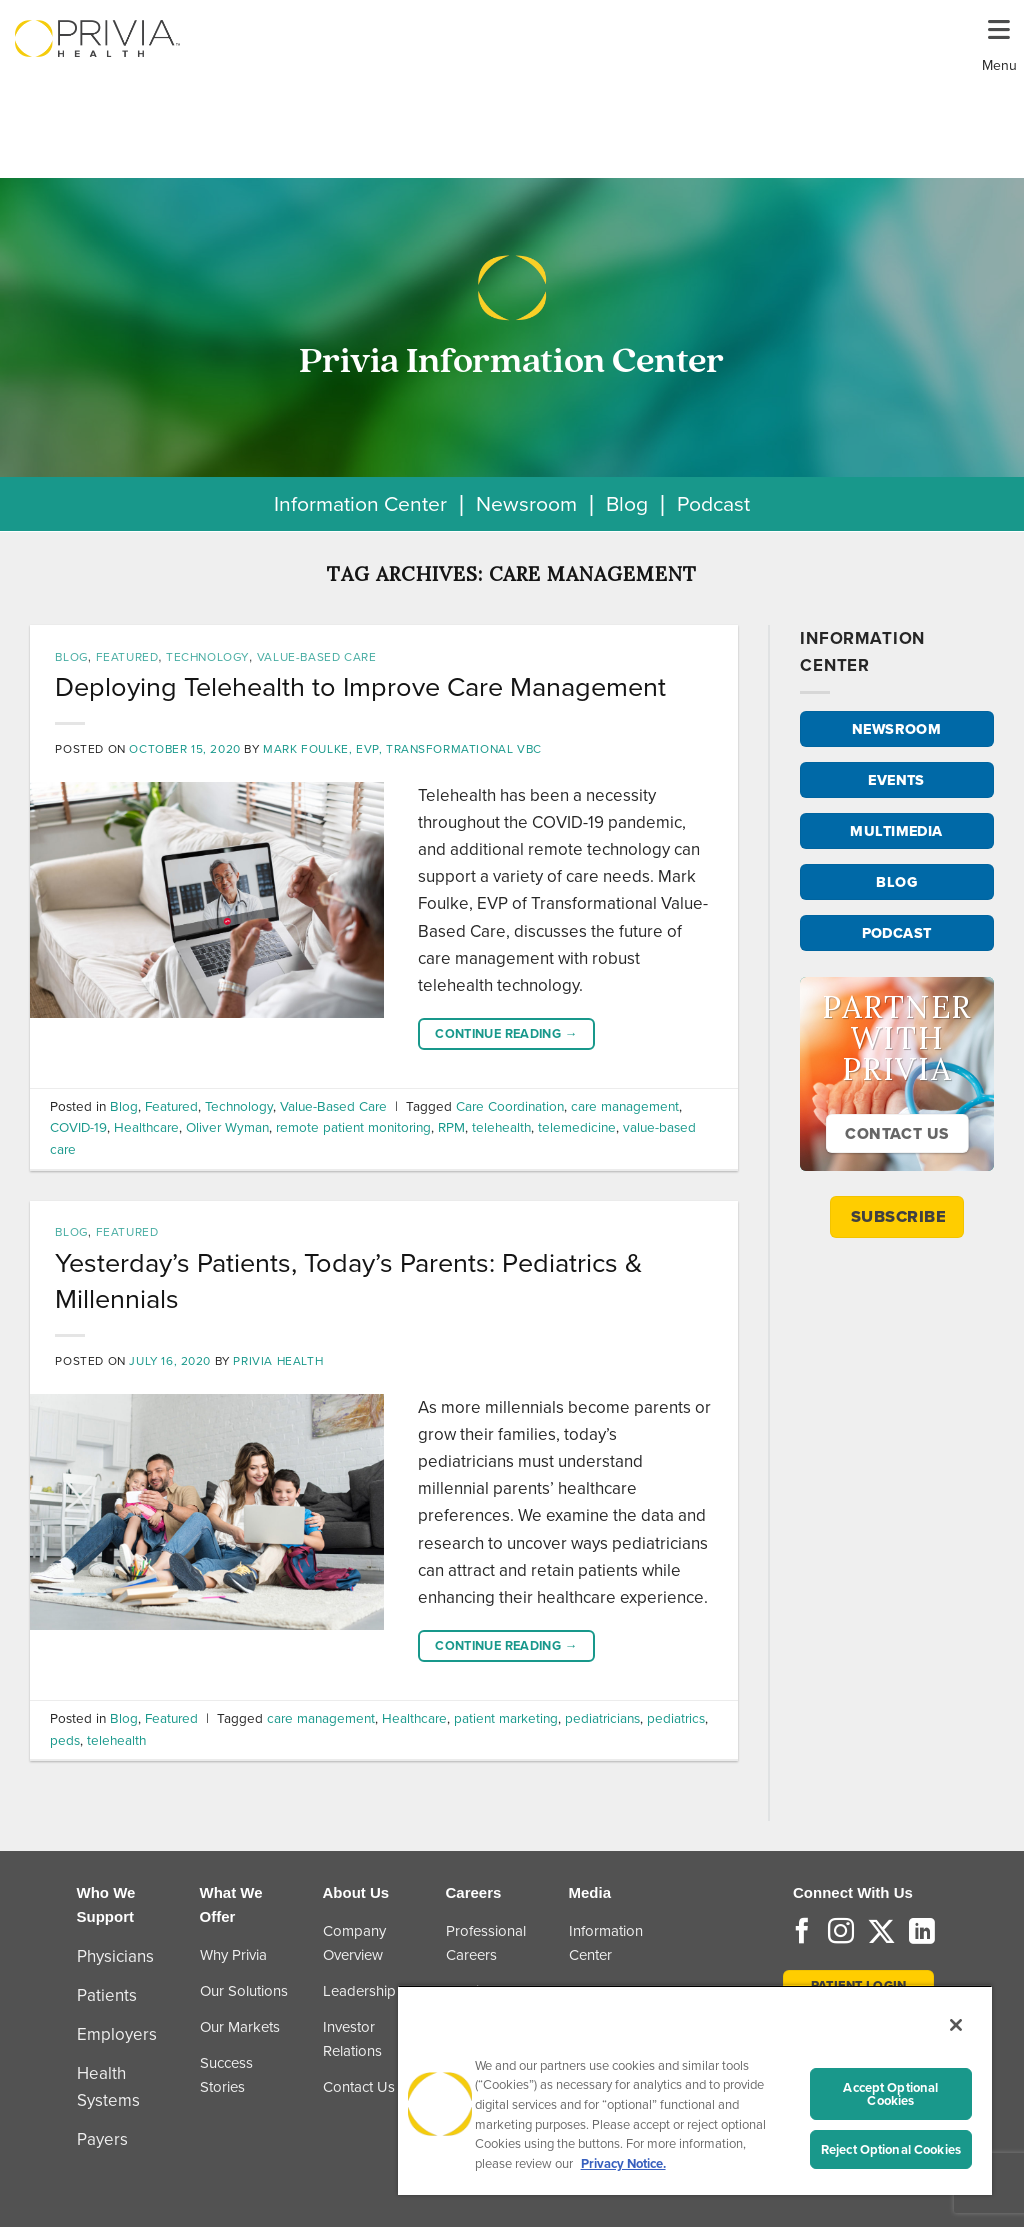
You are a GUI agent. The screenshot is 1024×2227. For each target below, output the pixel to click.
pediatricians (602, 1718)
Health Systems (108, 2087)
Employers (117, 2034)
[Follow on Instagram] (841, 1933)
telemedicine (577, 1127)
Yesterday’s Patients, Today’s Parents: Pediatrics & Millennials (348, 1281)
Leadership (359, 1991)
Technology (207, 657)
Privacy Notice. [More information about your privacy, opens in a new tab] (623, 2163)
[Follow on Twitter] (881, 1933)
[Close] (956, 2025)
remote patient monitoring (353, 1127)
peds (65, 1740)
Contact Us (359, 2087)
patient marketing (506, 1718)
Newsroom (526, 503)
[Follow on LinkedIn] (922, 1933)
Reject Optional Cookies (891, 2149)
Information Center (360, 503)
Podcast (713, 503)
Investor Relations (352, 2039)
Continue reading (506, 1034)
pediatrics (676, 1718)
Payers (102, 2139)
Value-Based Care (317, 657)
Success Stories (226, 2075)
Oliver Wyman (227, 1127)
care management (625, 1106)
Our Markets (240, 2027)
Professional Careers (486, 1943)
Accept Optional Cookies (890, 2094)
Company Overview (354, 1943)
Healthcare (146, 1127)
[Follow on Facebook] (802, 1933)
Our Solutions (244, 1991)
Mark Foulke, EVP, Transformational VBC (402, 749)
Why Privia (233, 1955)
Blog (627, 503)
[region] (695, 2090)
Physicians (115, 1956)
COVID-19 (78, 1127)
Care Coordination (510, 1106)
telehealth (501, 1127)
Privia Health (278, 1361)
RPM (451, 1127)
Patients (107, 1995)
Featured (127, 657)
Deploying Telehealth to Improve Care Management (360, 687)
